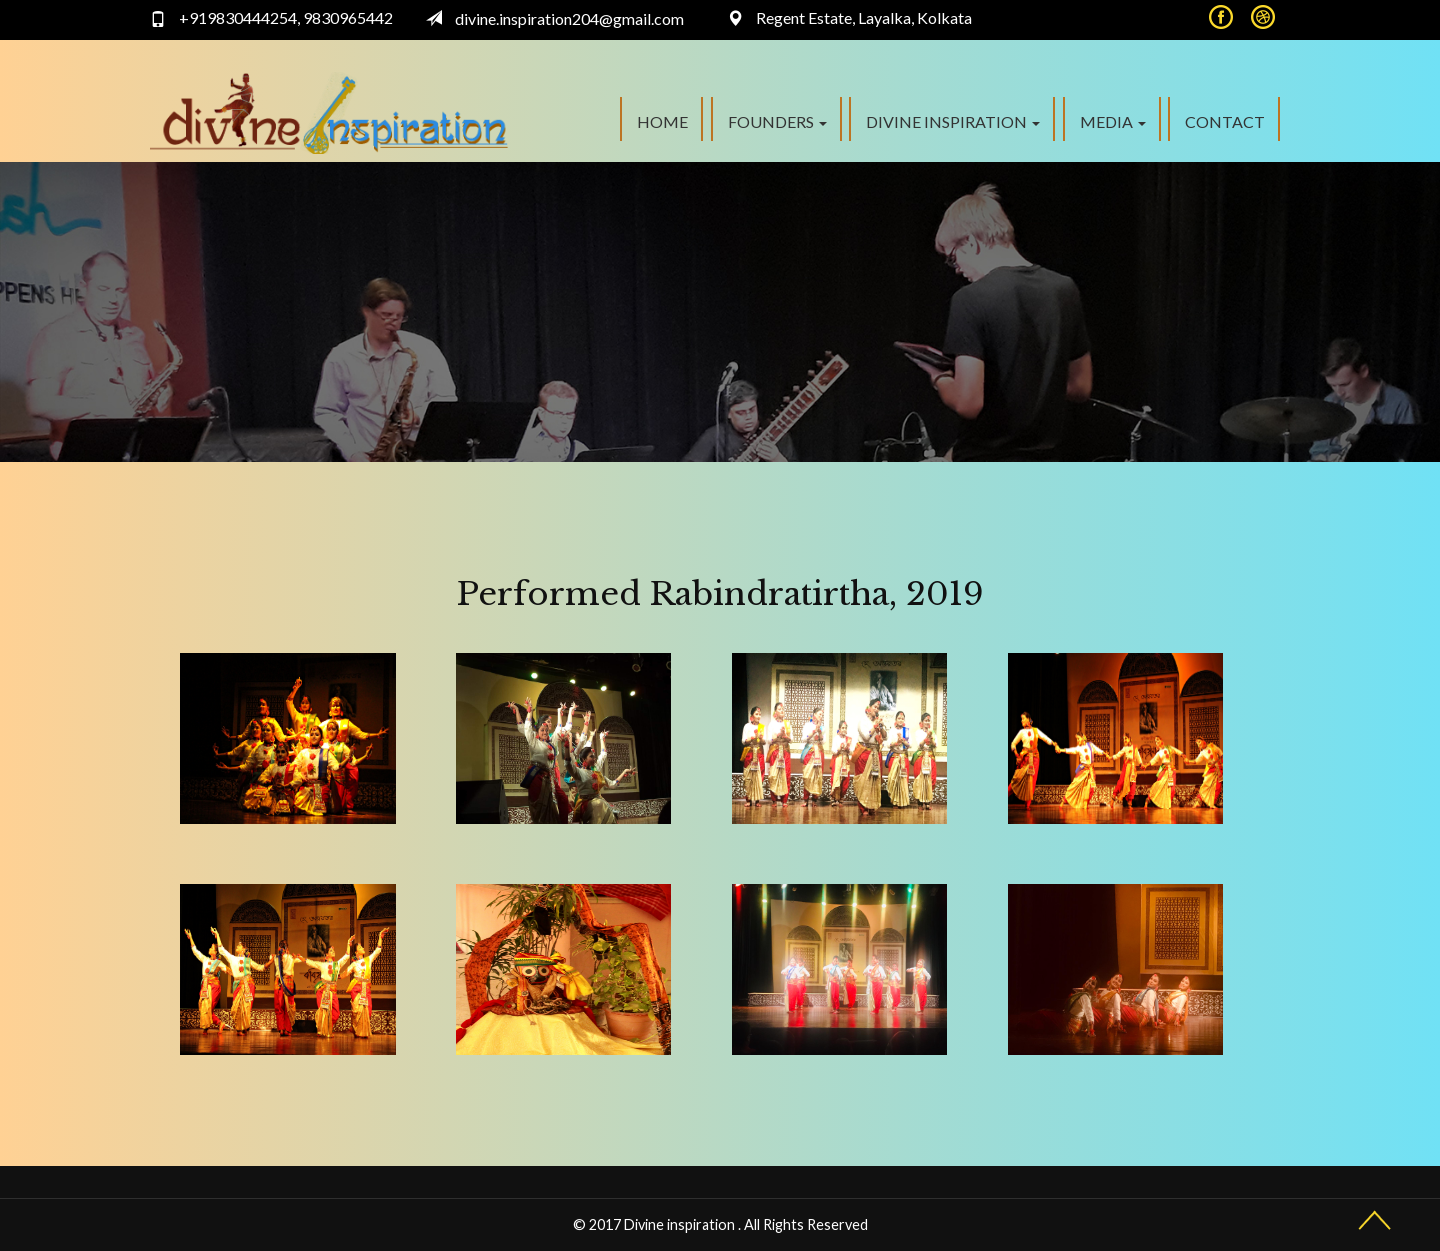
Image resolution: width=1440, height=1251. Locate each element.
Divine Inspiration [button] (953, 121)
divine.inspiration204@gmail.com (569, 18)
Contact (1225, 121)
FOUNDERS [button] (777, 121)
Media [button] (1113, 121)
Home (662, 121)
